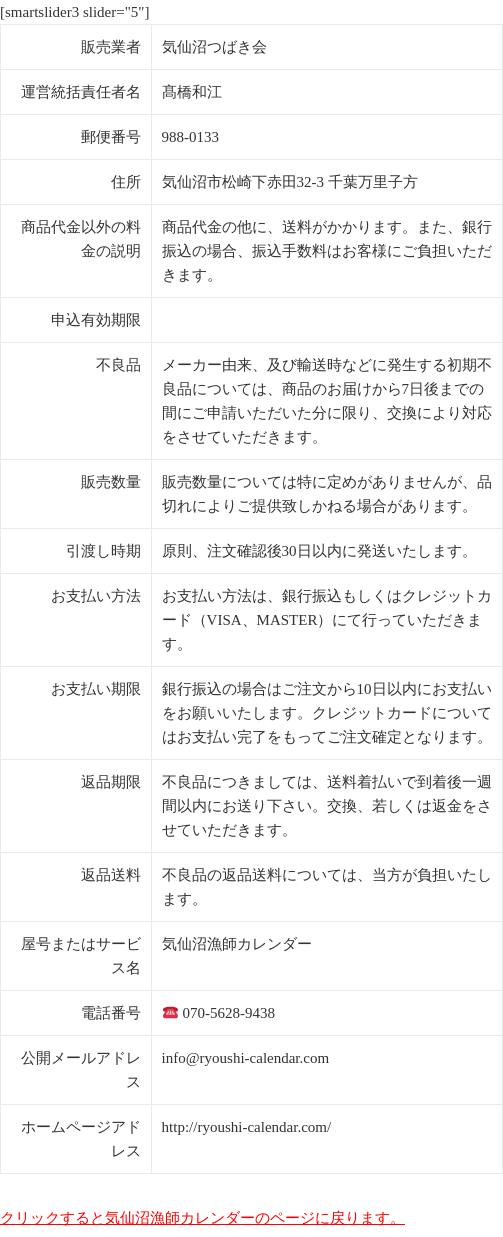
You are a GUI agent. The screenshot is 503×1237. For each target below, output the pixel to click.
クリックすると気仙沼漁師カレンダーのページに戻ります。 (202, 1218)
